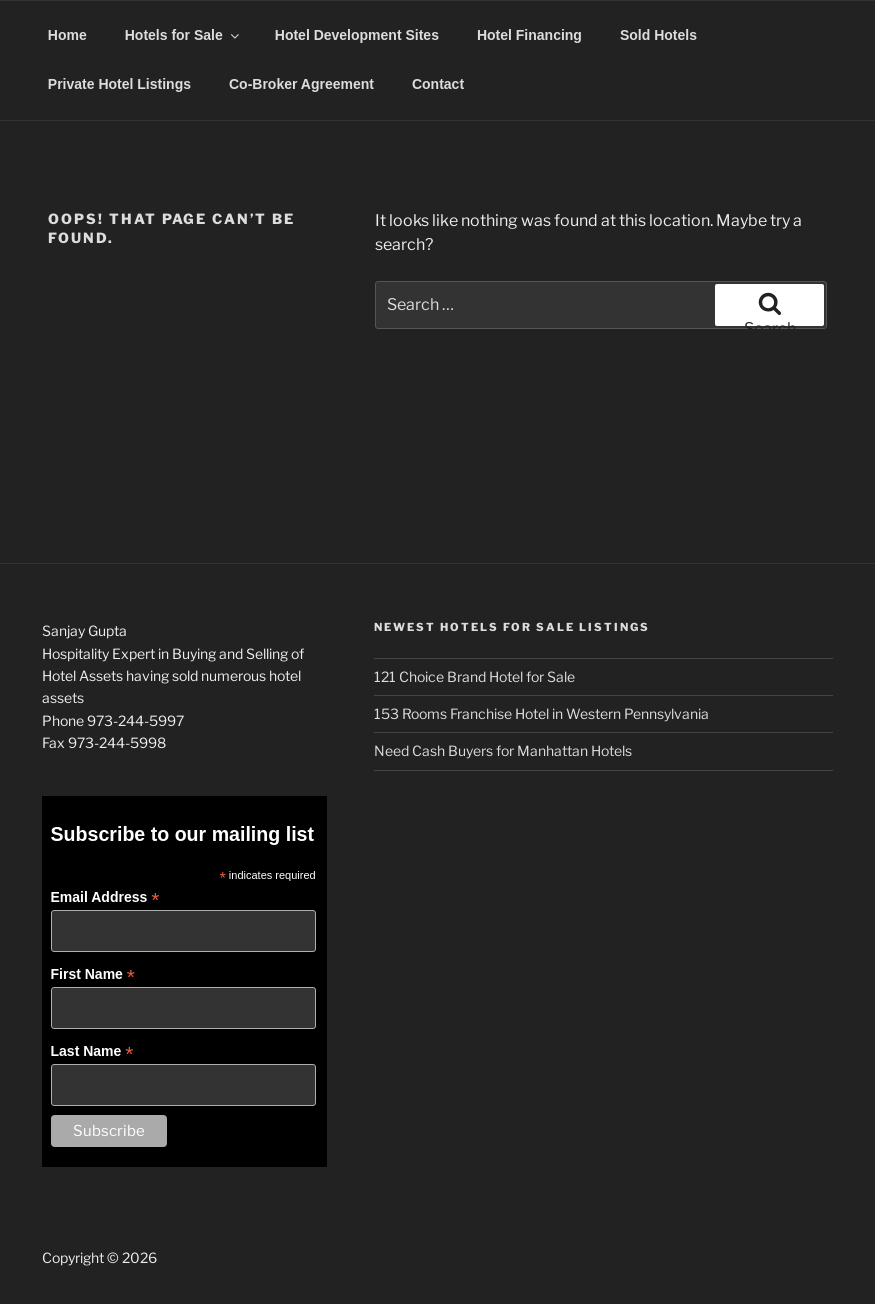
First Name (93, 974)
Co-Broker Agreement (301, 84)
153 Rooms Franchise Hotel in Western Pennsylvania (541, 713)
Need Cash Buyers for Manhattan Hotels (503, 750)
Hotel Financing (529, 35)
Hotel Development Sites (357, 35)
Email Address (105, 897)
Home (67, 35)
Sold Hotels (658, 35)
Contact (438, 84)
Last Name (92, 1051)
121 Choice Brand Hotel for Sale (474, 676)
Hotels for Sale (183, 35)
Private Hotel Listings (119, 84)
